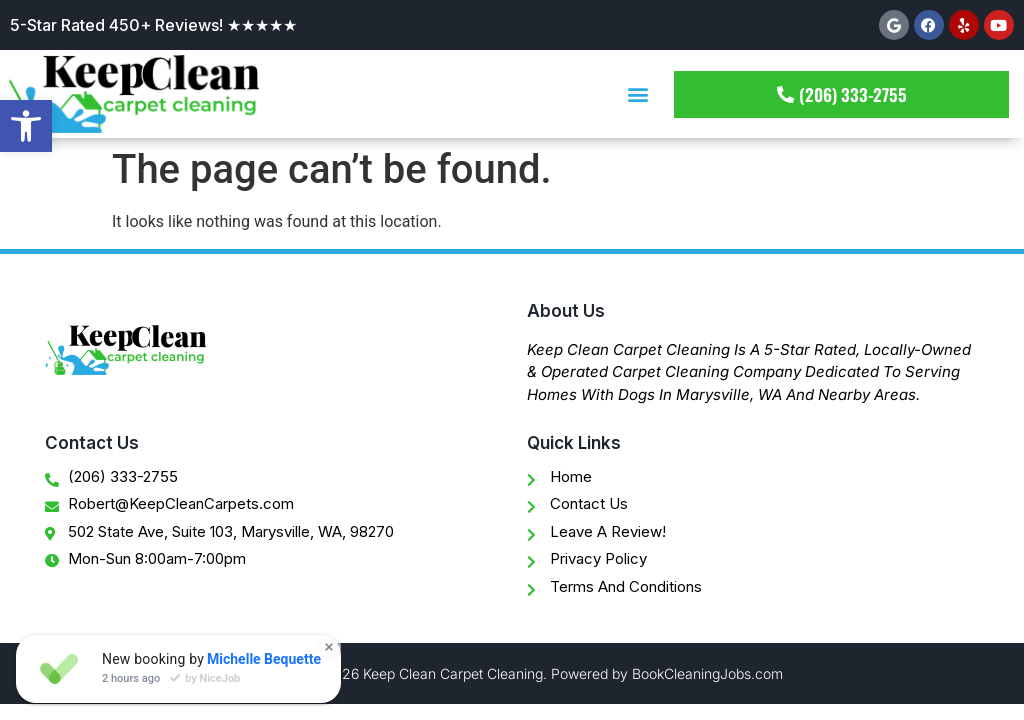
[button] (637, 94)
